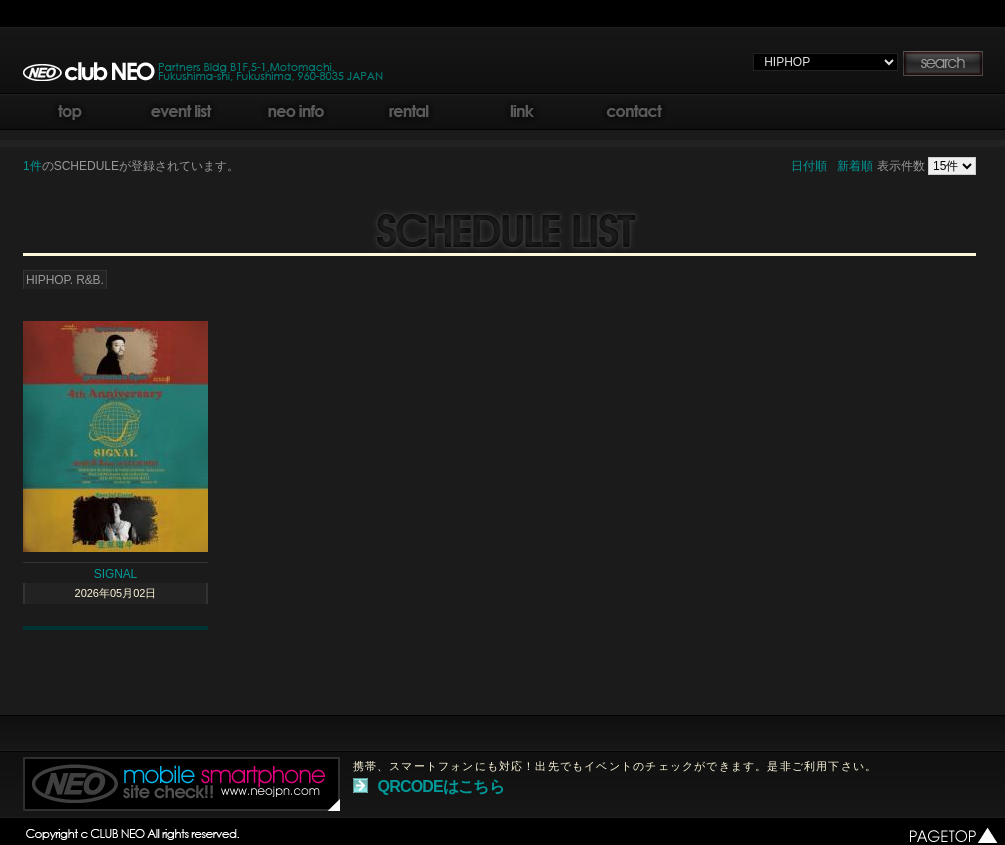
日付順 (809, 166)
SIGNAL (115, 574)
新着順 (855, 166)
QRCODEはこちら (441, 786)
